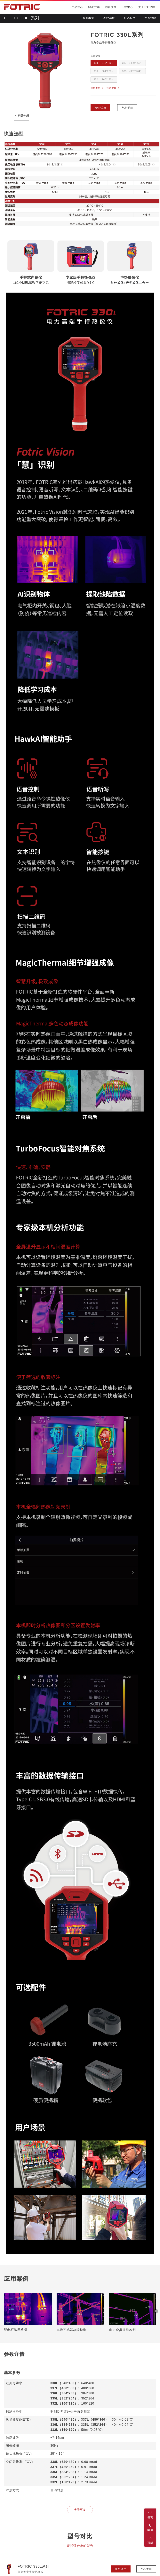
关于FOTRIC (146, 7)
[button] (155, 2311)
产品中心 (77, 7)
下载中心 (127, 7)
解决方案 (94, 7)
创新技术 (110, 7)
